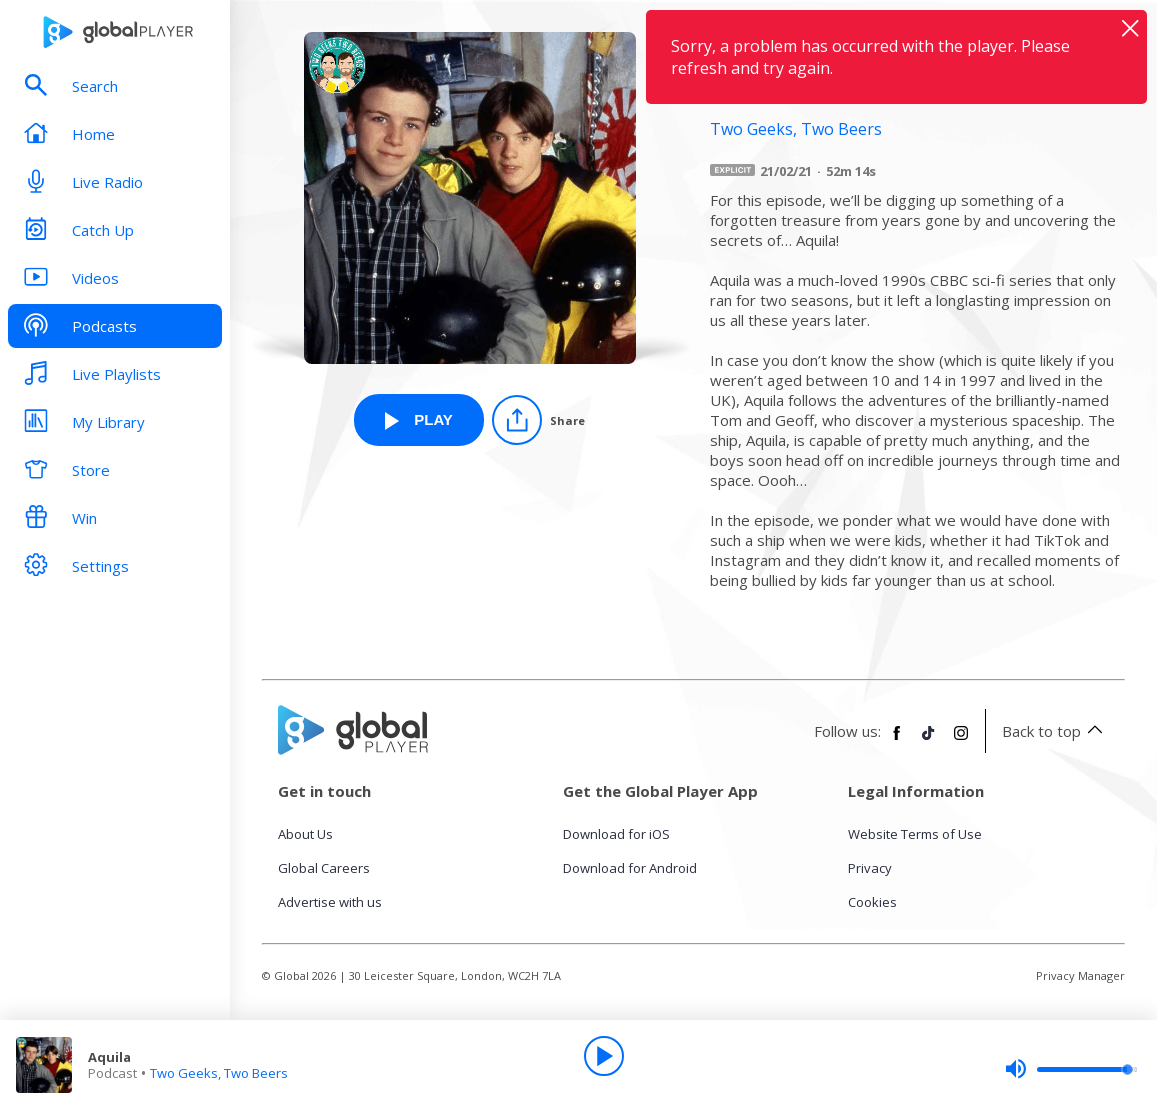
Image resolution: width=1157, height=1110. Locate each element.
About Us (305, 834)
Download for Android (630, 868)
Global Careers (324, 868)
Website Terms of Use (915, 834)
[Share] (538, 420)
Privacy (870, 868)
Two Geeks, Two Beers (219, 1073)
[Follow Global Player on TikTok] (929, 741)
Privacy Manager (1080, 975)
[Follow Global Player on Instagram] (961, 741)
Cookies (872, 902)
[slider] (1071, 1069)
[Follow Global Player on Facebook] (897, 741)
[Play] (604, 1056)
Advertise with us (330, 902)
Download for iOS (616, 834)
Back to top (1055, 731)
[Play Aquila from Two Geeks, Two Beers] (419, 420)
